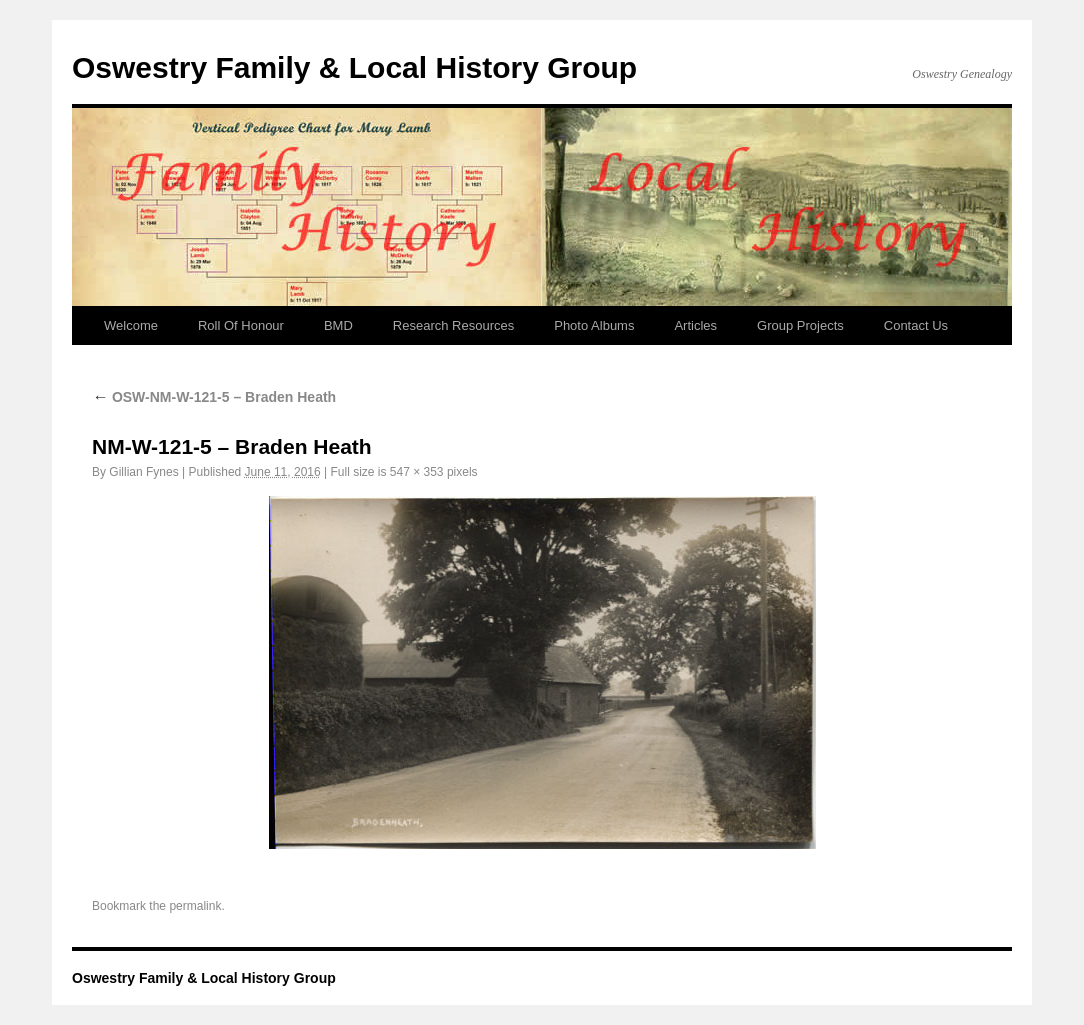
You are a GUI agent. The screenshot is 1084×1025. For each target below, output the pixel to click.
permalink (195, 906)
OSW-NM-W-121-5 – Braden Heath (214, 397)
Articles (695, 325)
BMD (338, 325)
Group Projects (800, 325)
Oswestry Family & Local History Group (354, 67)
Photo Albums (594, 325)
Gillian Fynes (143, 472)
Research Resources (453, 325)
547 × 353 (417, 472)
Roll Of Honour (241, 325)
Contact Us (916, 325)
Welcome (131, 325)
